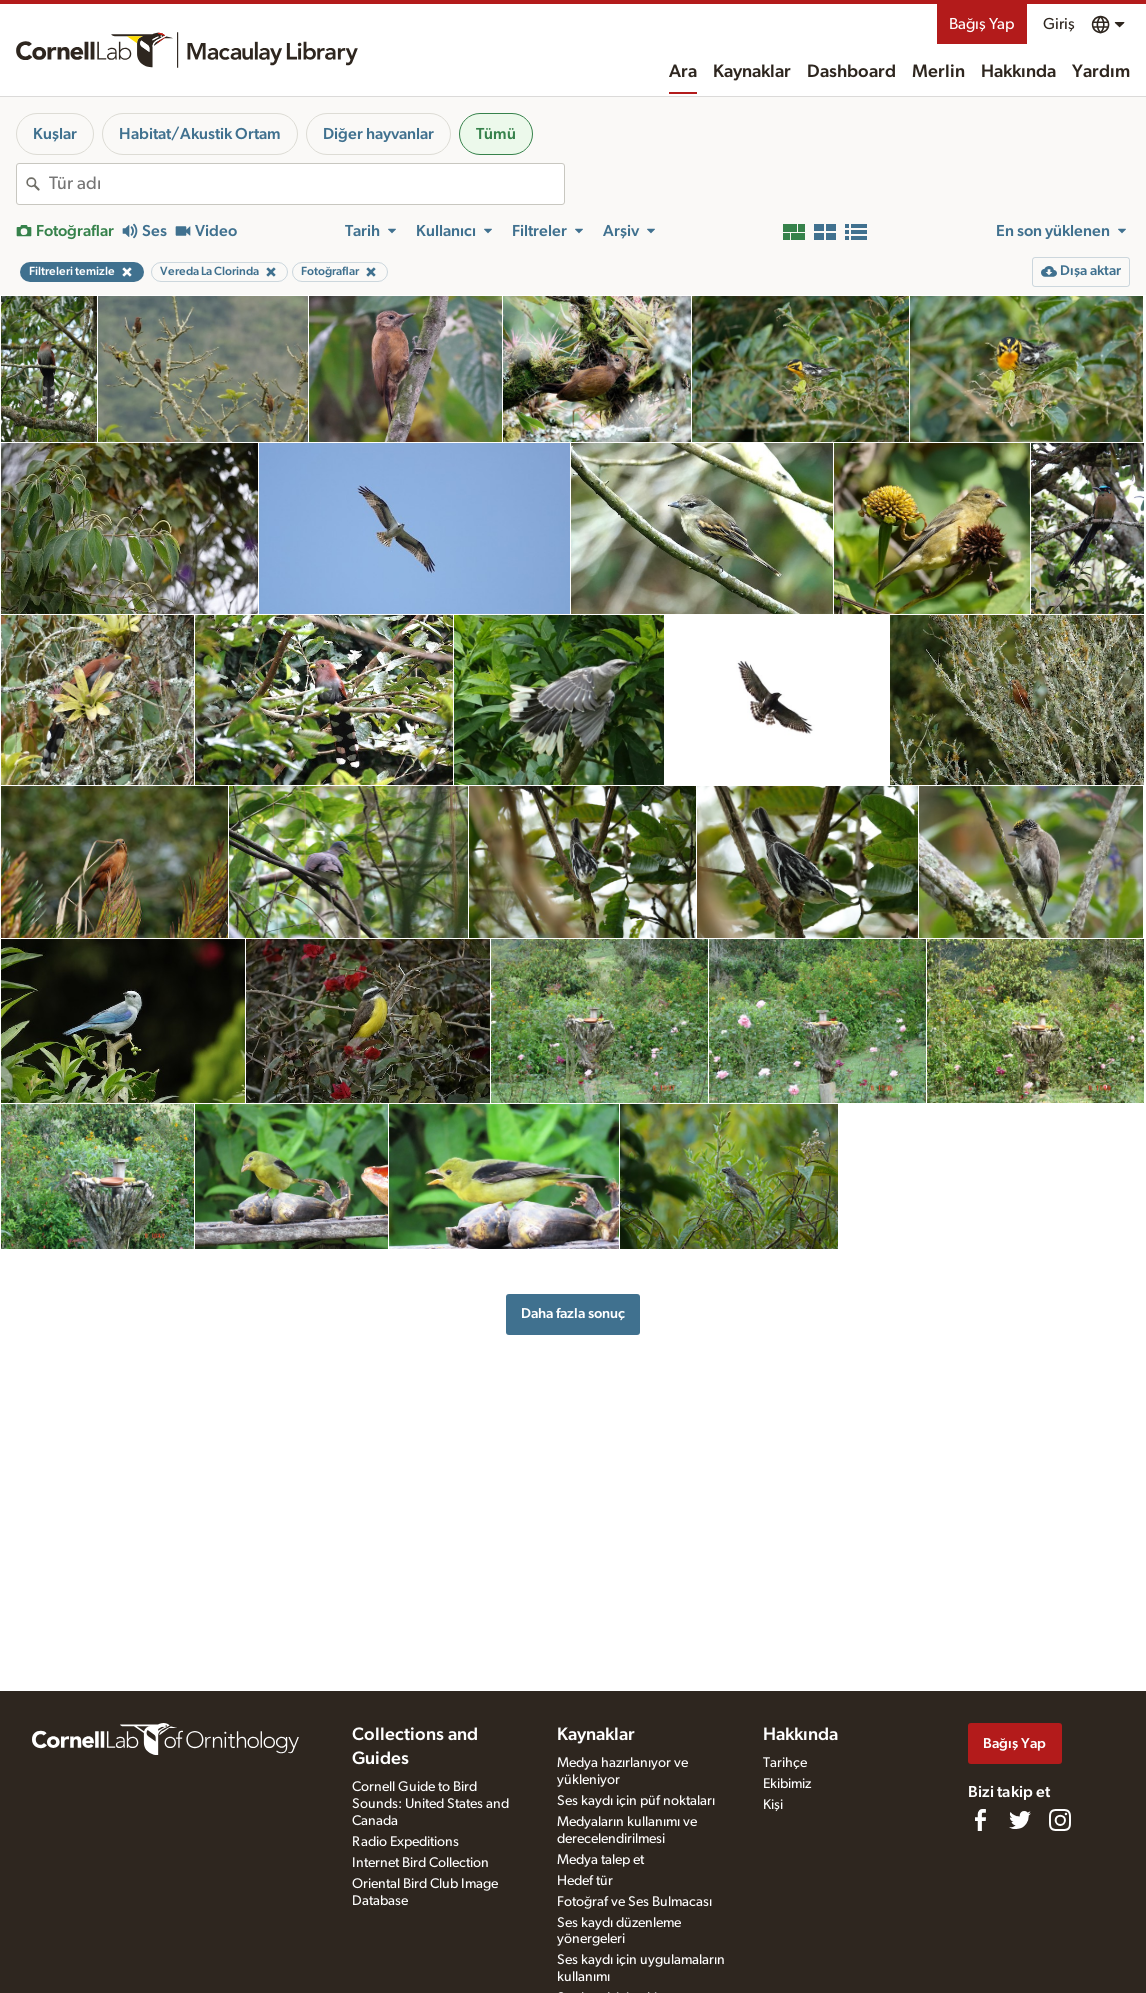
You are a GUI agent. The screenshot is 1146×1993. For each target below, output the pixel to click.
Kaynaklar (752, 72)
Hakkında (1018, 72)
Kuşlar (55, 134)
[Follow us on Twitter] (1020, 1820)
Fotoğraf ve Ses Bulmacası (634, 1902)
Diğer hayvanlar (378, 134)
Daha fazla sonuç (573, 1313)
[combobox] (306, 184)
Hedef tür (585, 1881)
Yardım (1101, 72)
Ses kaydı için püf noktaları (636, 1801)
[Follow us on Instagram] (1060, 1820)
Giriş (1059, 24)
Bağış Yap (982, 24)
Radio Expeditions (405, 1842)
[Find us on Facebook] (980, 1820)
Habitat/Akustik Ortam (200, 134)
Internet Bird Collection (420, 1863)
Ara (683, 72)
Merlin (938, 72)
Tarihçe (785, 1763)
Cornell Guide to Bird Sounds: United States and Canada (430, 1804)
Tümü (496, 134)
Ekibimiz (787, 1784)
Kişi (773, 1805)
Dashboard (851, 72)
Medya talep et (600, 1860)
